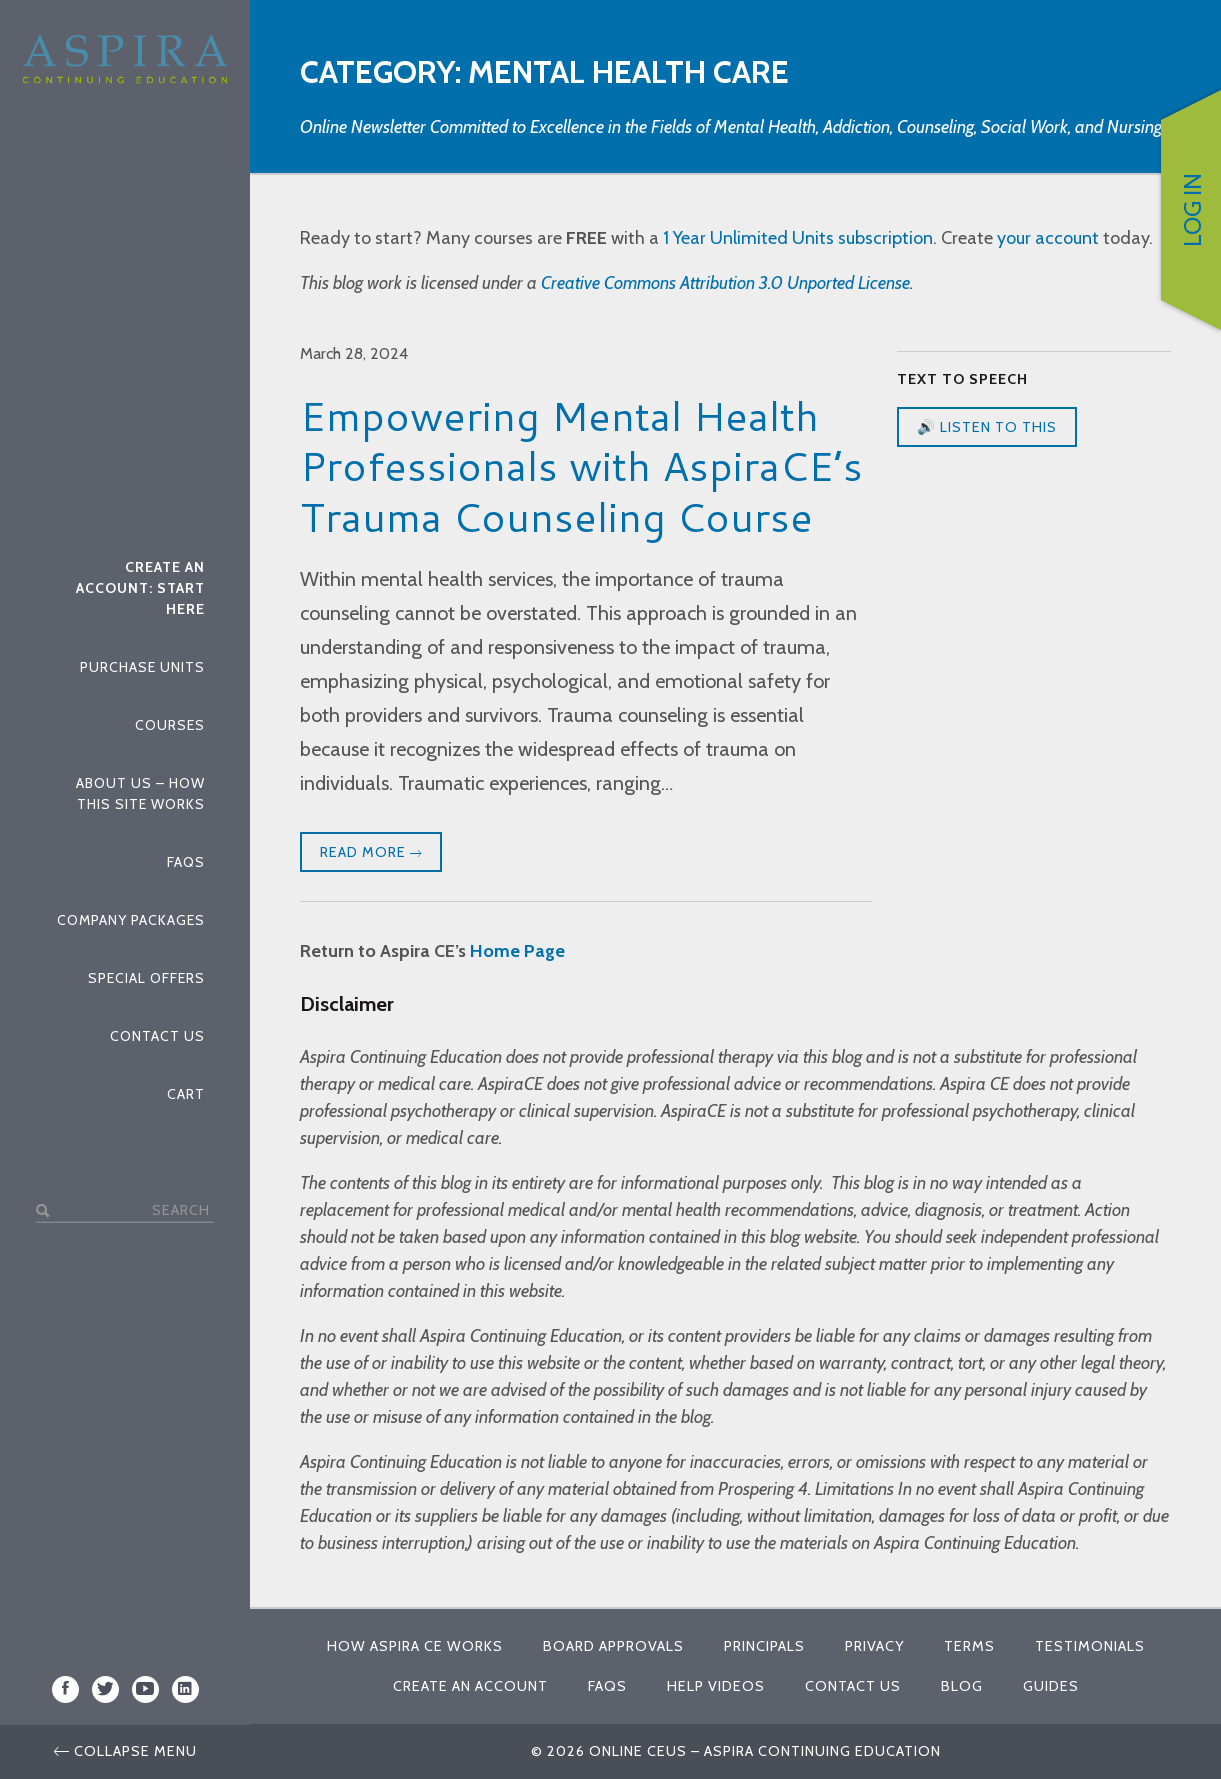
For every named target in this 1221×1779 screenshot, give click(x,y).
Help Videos (716, 1686)
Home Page (517, 951)
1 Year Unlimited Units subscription (798, 238)
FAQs (186, 861)
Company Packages (131, 919)
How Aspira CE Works (415, 1646)
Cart (186, 1093)
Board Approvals (613, 1646)
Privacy (874, 1646)
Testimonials (1090, 1646)
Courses (170, 724)
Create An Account (470, 1686)
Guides (1051, 1686)
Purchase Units (142, 666)
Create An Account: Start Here (140, 587)
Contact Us (157, 1035)
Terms (969, 1646)
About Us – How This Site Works (140, 792)
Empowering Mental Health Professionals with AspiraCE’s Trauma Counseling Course (581, 466)
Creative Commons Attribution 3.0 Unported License (725, 283)
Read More (371, 854)
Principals (764, 1646)
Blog (962, 1686)
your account (1048, 238)
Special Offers (146, 977)
